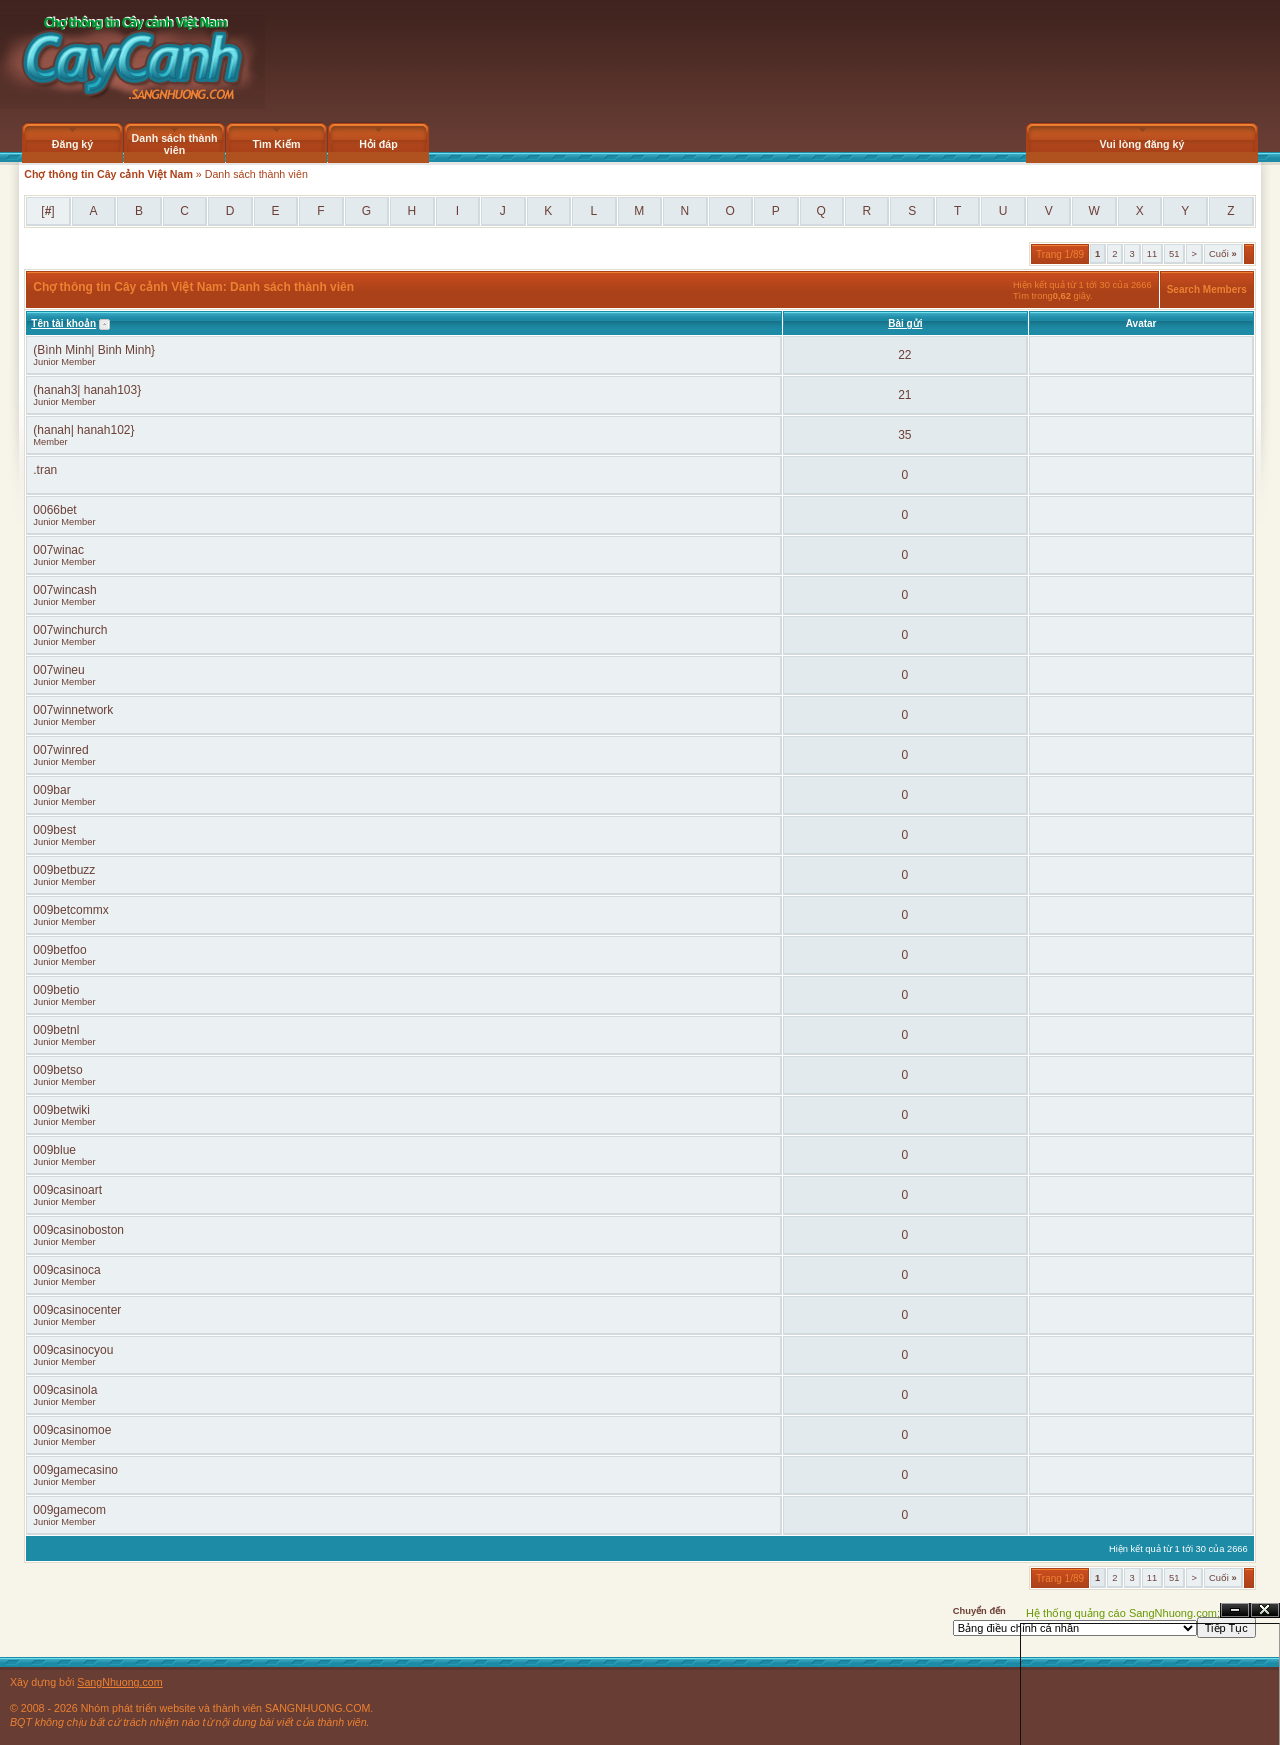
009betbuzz (64, 870)
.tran (45, 470)
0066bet (54, 510)
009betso (57, 1070)
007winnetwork (73, 710)
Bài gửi (905, 323)
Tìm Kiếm (276, 144)
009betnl (56, 1030)
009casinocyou (73, 1350)
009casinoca (66, 1270)
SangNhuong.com (119, 1682)
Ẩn (1235, 1610)
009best (54, 830)
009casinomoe (72, 1430)
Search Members (1207, 289)
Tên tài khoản (63, 323)
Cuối (1223, 254)
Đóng (1265, 1610)
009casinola (65, 1390)
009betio (56, 990)
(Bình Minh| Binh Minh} (94, 350)
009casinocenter (77, 1310)
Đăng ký (72, 144)
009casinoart (67, 1190)
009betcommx (70, 910)
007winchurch (70, 630)
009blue (54, 1150)
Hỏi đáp (378, 144)
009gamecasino (75, 1470)
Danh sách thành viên (175, 144)
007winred (60, 750)
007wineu (58, 670)
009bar (51, 790)
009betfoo (59, 950)
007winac (58, 550)
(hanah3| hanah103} (87, 390)
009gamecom (69, 1510)
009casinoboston (78, 1230)
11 (1152, 254)
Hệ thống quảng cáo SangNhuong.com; (1123, 1613)
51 (1174, 254)
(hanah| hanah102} (83, 430)
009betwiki (61, 1110)
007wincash (64, 590)
